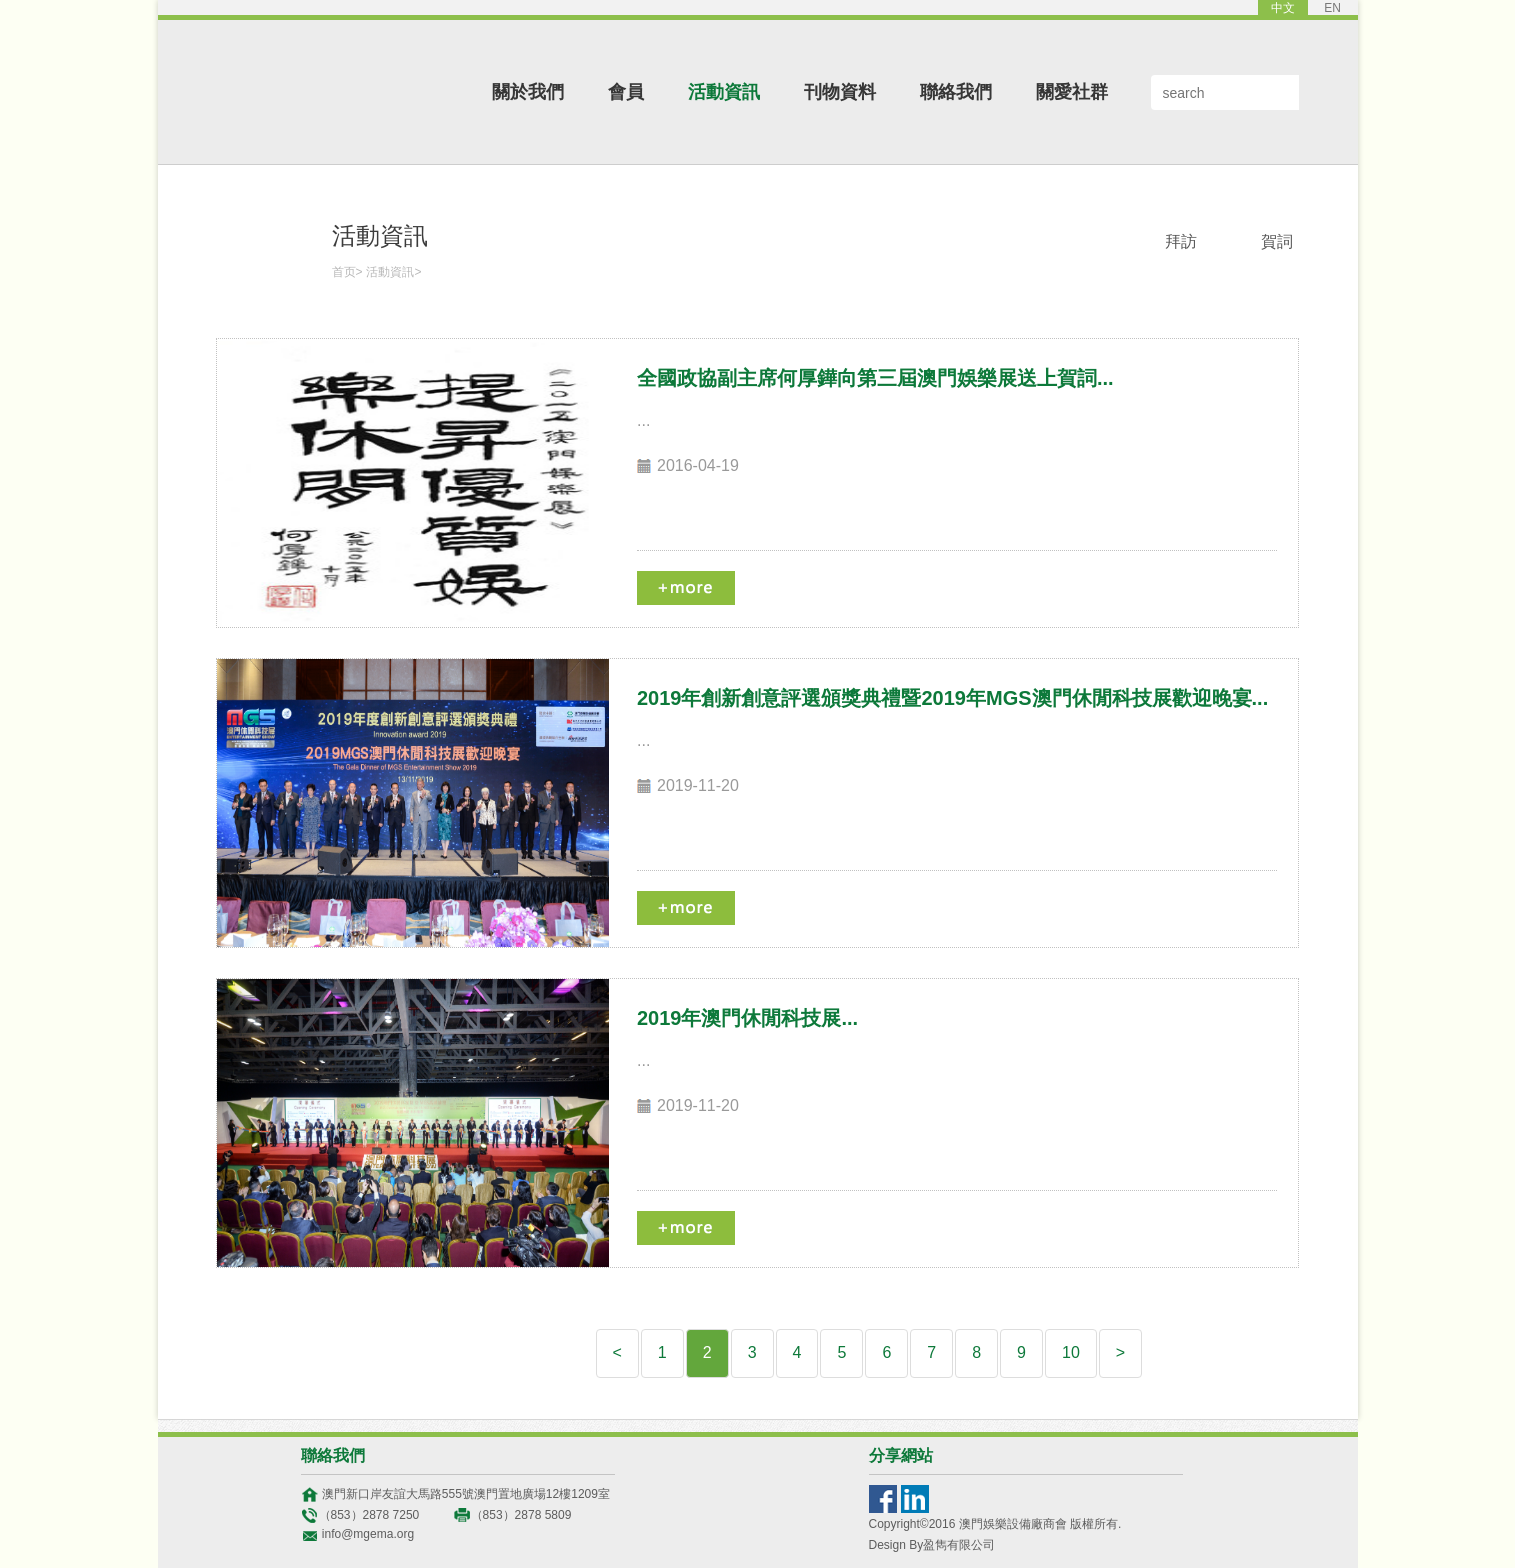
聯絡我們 (956, 92)
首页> (347, 272)
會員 (626, 92)
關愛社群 (1072, 92)
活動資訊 (724, 92)
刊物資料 (840, 92)
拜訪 (1181, 241)
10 (1071, 1352)
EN (1332, 8)
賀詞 (1277, 241)
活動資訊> (393, 272)
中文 (1283, 8)
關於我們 (528, 92)
